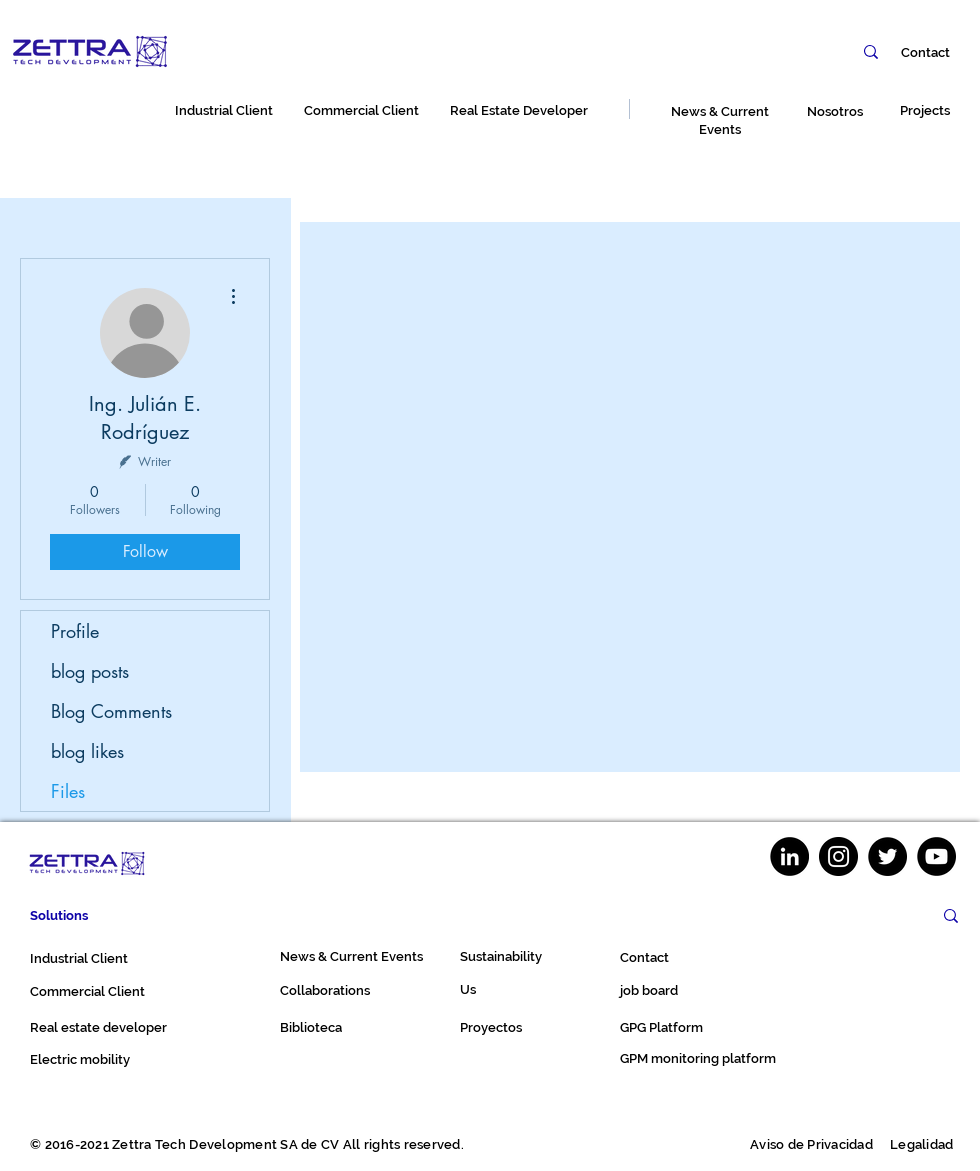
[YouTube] (936, 856)
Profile (75, 631)
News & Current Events (351, 956)
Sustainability (501, 956)
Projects (925, 110)
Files (68, 791)
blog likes (87, 751)
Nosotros (835, 111)
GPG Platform (661, 1027)
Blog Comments (111, 711)
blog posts (90, 671)
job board (649, 990)
